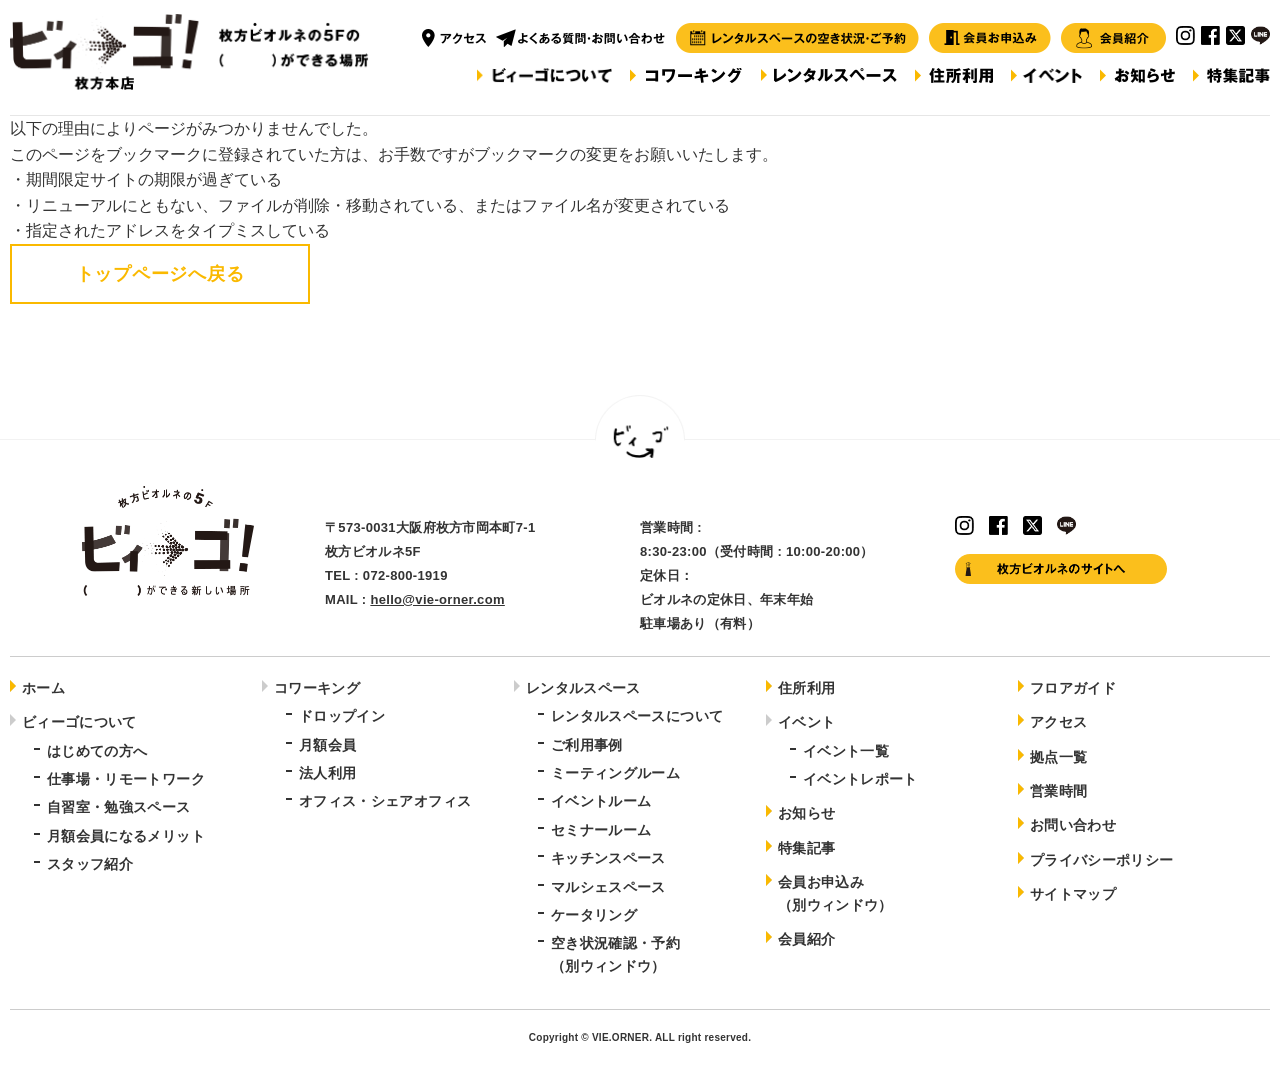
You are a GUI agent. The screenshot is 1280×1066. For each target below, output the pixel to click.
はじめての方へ (97, 751)
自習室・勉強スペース (119, 807)
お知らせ (806, 813)
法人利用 (327, 773)
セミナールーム (601, 830)
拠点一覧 (1058, 757)
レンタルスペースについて (637, 716)
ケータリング (594, 915)
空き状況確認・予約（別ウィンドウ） (615, 954)
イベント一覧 (846, 751)
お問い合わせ (1073, 825)
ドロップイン (342, 716)
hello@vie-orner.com (437, 599)
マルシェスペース (608, 887)
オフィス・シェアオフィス (385, 801)
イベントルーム (601, 801)
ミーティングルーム (615, 773)
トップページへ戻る (160, 274)
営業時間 (1058, 791)
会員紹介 (806, 939)
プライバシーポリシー (1102, 860)
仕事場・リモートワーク (126, 779)
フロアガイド (1073, 688)
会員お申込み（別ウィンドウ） (835, 893)
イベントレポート (860, 779)
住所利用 (806, 688)
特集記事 (806, 848)
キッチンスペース (608, 858)
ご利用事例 (587, 745)
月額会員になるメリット (126, 836)
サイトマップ (1073, 894)
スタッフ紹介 (90, 864)
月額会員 (327, 745)
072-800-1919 (405, 575)
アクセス (1058, 722)
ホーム (43, 688)
